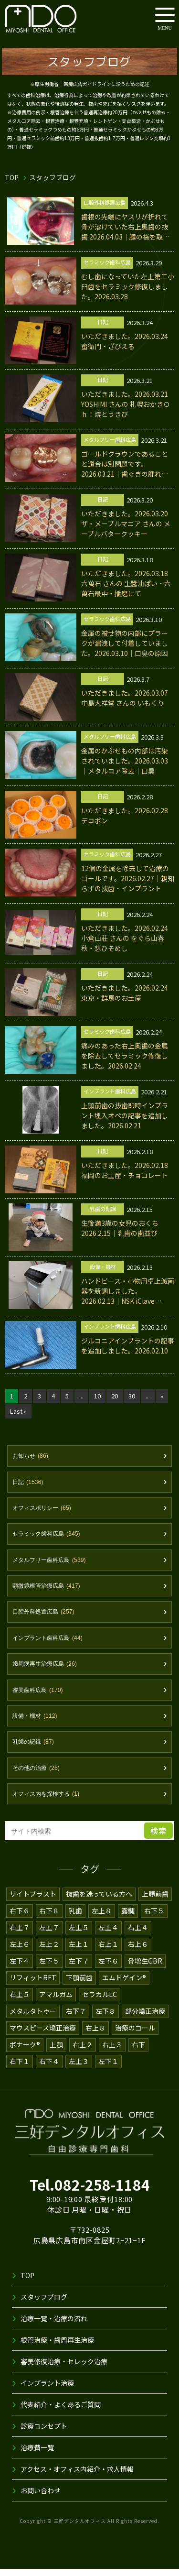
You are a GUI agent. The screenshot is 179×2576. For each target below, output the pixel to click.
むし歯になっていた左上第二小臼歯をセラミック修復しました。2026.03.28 (124, 286)
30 (133, 1397)
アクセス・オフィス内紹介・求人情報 (77, 2478)
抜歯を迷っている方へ (99, 1903)
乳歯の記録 (34, 1750)
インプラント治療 (47, 2392)
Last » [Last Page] (18, 1413)
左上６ (20, 1953)
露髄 (128, 1920)
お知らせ (31, 1458)
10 (98, 1397)
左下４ (20, 1970)
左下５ (49, 1970)
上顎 (57, 2054)
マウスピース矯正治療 (43, 2037)
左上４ (108, 1937)
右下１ (20, 2070)
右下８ (49, 1920)
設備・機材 (36, 1723)
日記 (28, 1485)
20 (116, 1397)
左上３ (79, 2070)
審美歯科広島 (39, 1697)
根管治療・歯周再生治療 (57, 2349)
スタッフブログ (44, 2306)
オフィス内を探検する (48, 1803)
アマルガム (56, 2004)
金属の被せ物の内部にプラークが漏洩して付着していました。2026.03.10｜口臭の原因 (124, 643)
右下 (139, 2054)
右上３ (113, 2054)
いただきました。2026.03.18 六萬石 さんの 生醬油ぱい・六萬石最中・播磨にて (126, 583)
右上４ (138, 1937)
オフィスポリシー (43, 1511)
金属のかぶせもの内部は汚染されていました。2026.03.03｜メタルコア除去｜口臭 (124, 761)
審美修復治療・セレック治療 (64, 2370)
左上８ (102, 1920)
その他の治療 (37, 1776)
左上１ (79, 1953)
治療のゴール (136, 2037)
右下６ (20, 1920)
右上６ (138, 1953)
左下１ (108, 2070)
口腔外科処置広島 (45, 1617)
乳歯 (75, 1920)
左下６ (108, 1970)
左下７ (79, 1970)
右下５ (154, 1920)
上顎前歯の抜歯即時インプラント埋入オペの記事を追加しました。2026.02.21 (124, 1115)
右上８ (96, 2037)
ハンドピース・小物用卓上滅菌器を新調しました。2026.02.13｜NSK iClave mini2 (127, 1291)
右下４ (49, 2070)
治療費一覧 (37, 2456)
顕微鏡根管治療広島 (48, 1591)
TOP (12, 177)
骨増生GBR (145, 1970)
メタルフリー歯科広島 (51, 1564)
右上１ (108, 1953)
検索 (158, 1840)
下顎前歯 (78, 1987)
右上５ (20, 2004)
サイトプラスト (33, 1903)
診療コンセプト (44, 2435)
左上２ (49, 1953)
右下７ (76, 2020)
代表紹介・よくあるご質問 (61, 2413)
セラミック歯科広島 (48, 1538)
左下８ (105, 2020)
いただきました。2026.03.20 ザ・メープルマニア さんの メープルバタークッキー (126, 523)
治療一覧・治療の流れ (54, 2327)
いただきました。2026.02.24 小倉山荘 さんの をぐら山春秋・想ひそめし (124, 938)
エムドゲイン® (124, 1987)
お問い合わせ (41, 2499)
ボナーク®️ (25, 2054)
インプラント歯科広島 (50, 1644)
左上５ (79, 1937)
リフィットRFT (33, 1987)
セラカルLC (99, 2004)
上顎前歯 (155, 1903)
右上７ (20, 1937)
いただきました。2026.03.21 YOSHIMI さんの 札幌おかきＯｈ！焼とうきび (127, 404)
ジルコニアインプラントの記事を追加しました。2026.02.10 (124, 1350)
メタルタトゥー (33, 2020)
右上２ (84, 2054)
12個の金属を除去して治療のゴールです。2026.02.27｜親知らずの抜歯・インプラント (125, 878)
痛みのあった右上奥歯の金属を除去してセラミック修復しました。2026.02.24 (124, 1056)
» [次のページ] (165, 1397)
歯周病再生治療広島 (47, 1670)
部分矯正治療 (145, 2020)
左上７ (49, 1937)
